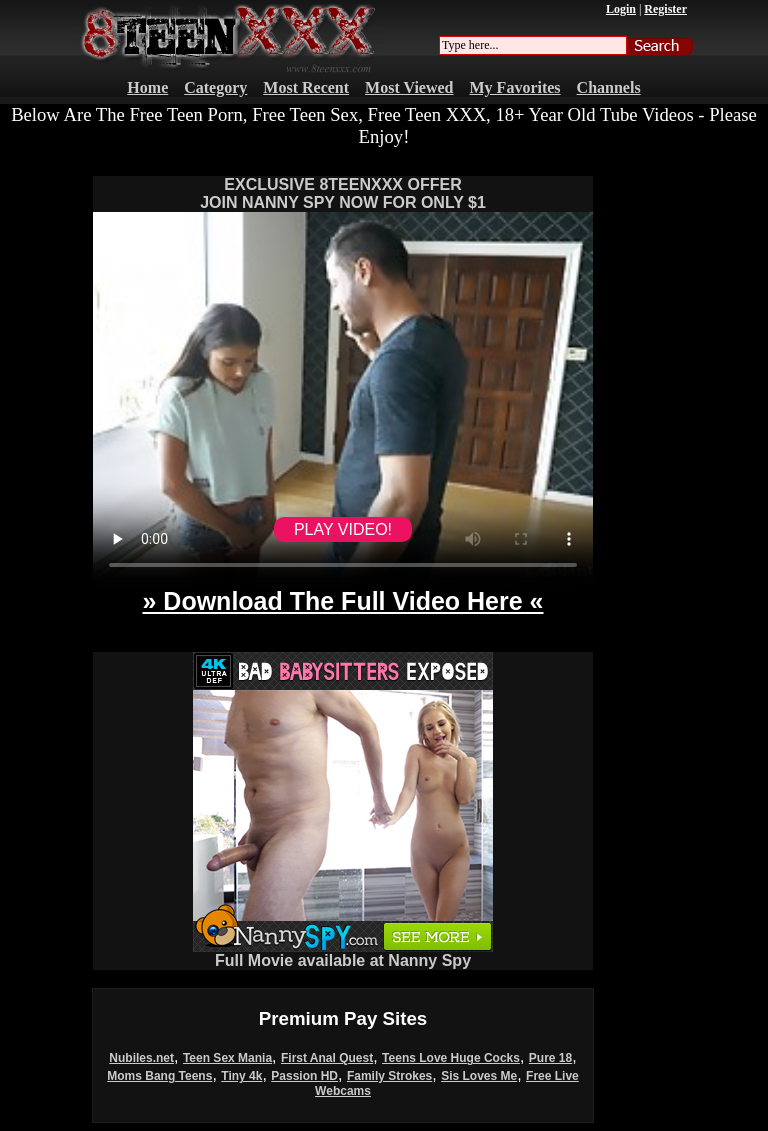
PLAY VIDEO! (343, 529)
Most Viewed (409, 87)
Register (665, 9)
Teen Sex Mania (227, 1058)
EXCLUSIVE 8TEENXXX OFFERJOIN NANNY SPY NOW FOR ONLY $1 (343, 193)
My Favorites (515, 87)
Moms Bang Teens (159, 1076)
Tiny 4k (241, 1076)
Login (621, 9)
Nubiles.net (141, 1058)
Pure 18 (550, 1058)
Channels (609, 87)
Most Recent (306, 87)
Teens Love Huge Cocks (451, 1058)
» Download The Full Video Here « (342, 601)
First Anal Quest (327, 1058)
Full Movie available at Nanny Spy (343, 953)
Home (147, 87)
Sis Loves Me (479, 1076)
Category (215, 87)
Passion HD (304, 1076)
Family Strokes (389, 1076)
